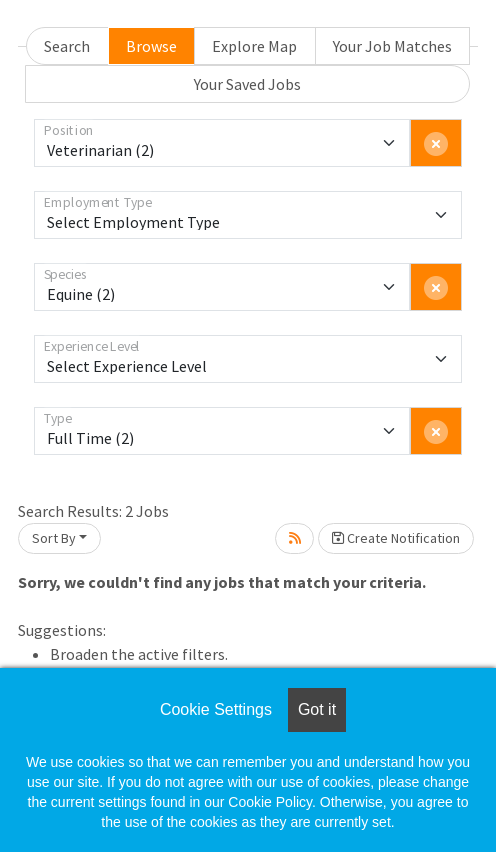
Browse (151, 46)
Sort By (54, 538)
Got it (317, 709)
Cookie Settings (216, 709)
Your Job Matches (392, 46)
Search (67, 46)
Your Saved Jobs (247, 84)
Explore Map (254, 46)
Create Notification (396, 538)
